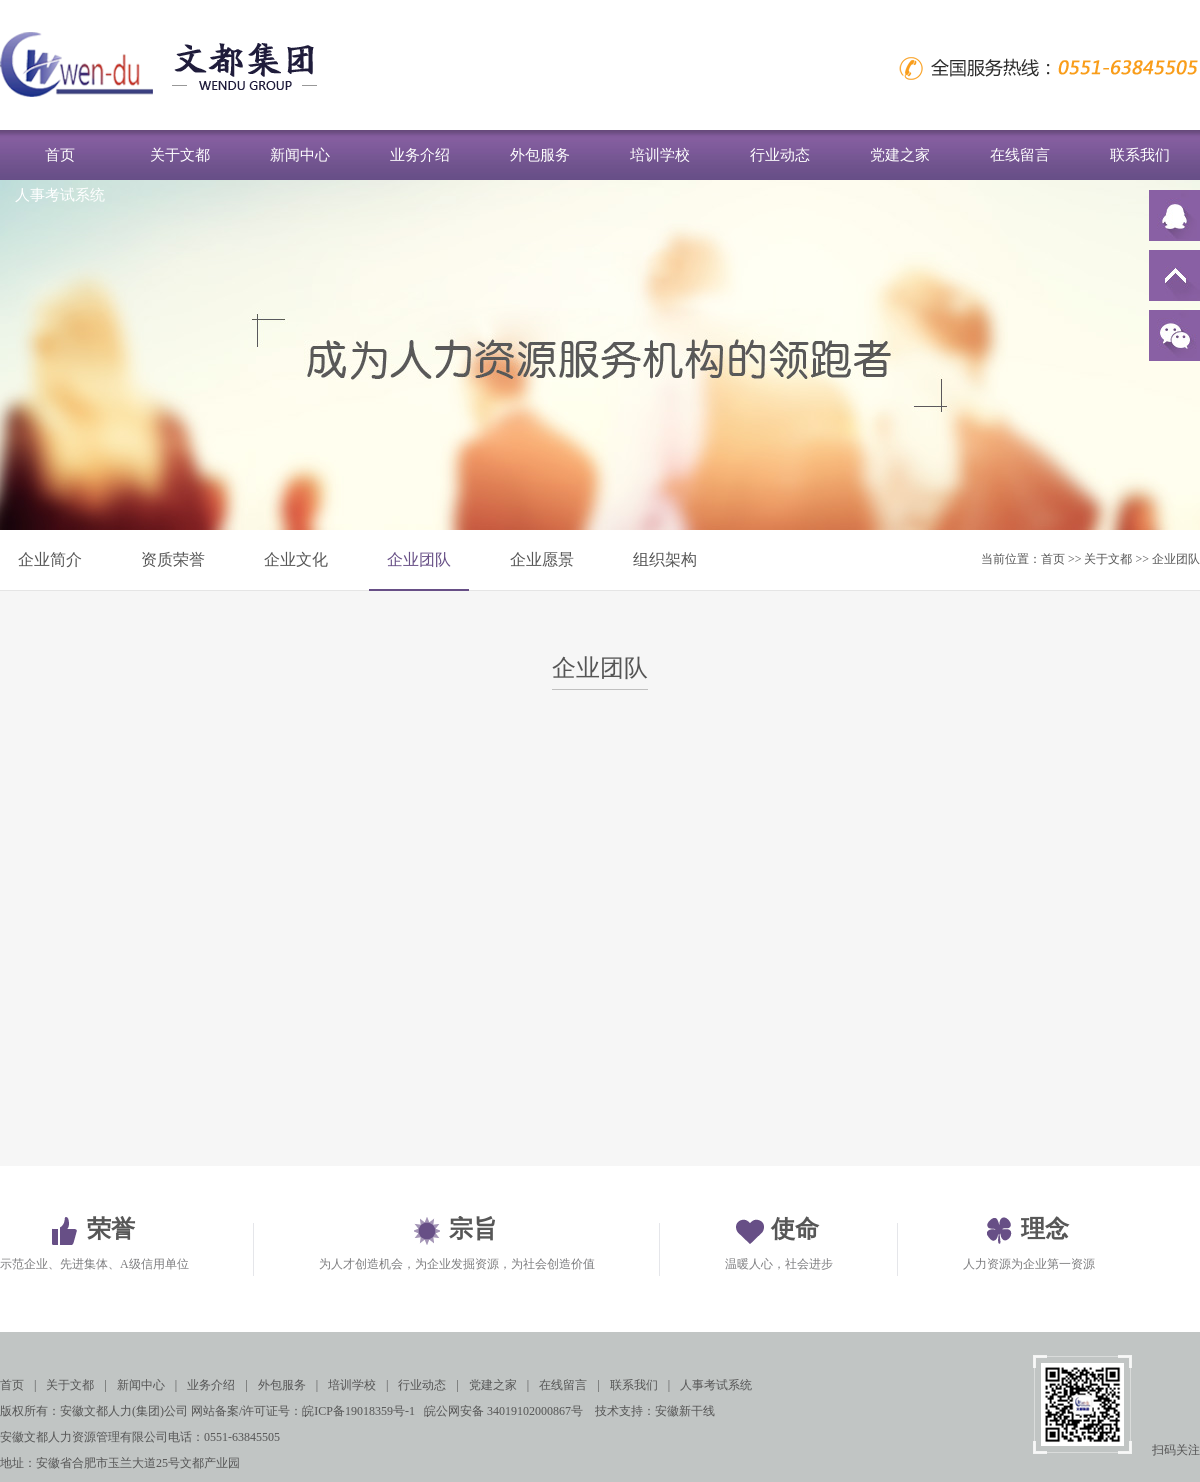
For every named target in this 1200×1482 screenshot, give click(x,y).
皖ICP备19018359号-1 (358, 1411)
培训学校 (660, 155)
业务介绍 (420, 155)
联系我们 (1140, 155)
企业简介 (50, 559)
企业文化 (296, 559)
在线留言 (1020, 155)
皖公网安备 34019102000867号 (503, 1411)
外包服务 (540, 155)
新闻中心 (300, 155)
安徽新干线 (685, 1411)
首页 (60, 155)
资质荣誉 (173, 559)
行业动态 (780, 155)
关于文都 (180, 155)
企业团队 (419, 559)
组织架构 (665, 559)
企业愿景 (542, 559)
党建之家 (900, 155)
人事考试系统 (60, 195)
